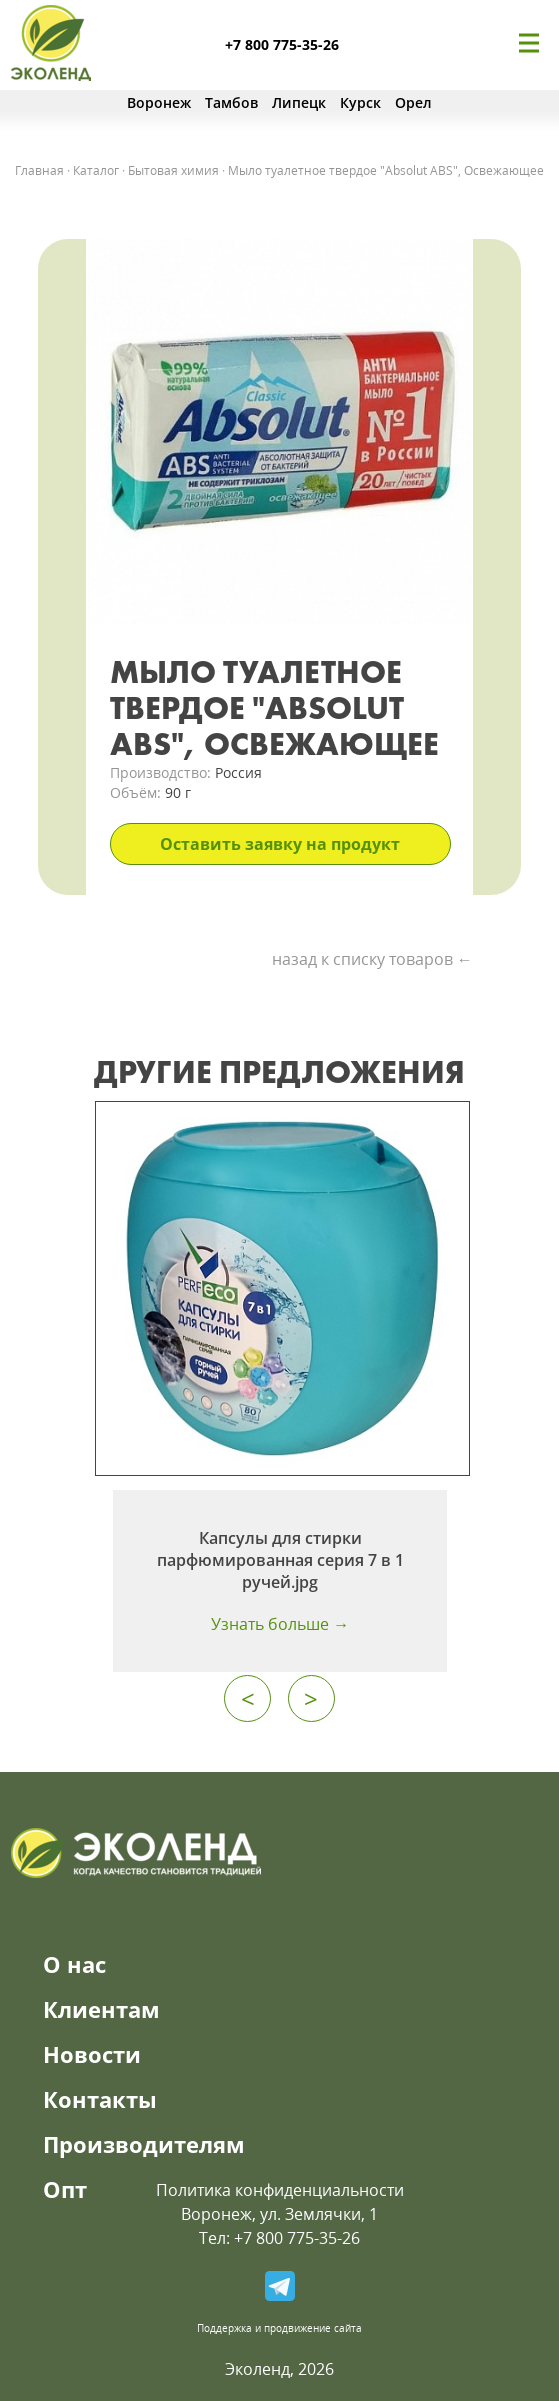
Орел (413, 102)
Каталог (96, 170)
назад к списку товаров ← (372, 959)
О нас (74, 1964)
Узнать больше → (280, 1624)
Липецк (299, 102)
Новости (92, 2054)
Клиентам (101, 2009)
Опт (65, 2189)
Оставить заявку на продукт (280, 844)
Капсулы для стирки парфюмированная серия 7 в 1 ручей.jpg (280, 1560)
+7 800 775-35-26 (282, 44)
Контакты (100, 2099)
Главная (39, 170)
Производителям (144, 2144)
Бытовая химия (173, 170)
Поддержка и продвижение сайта (279, 2328)
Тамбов (231, 102)
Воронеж (159, 102)
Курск (360, 102)
